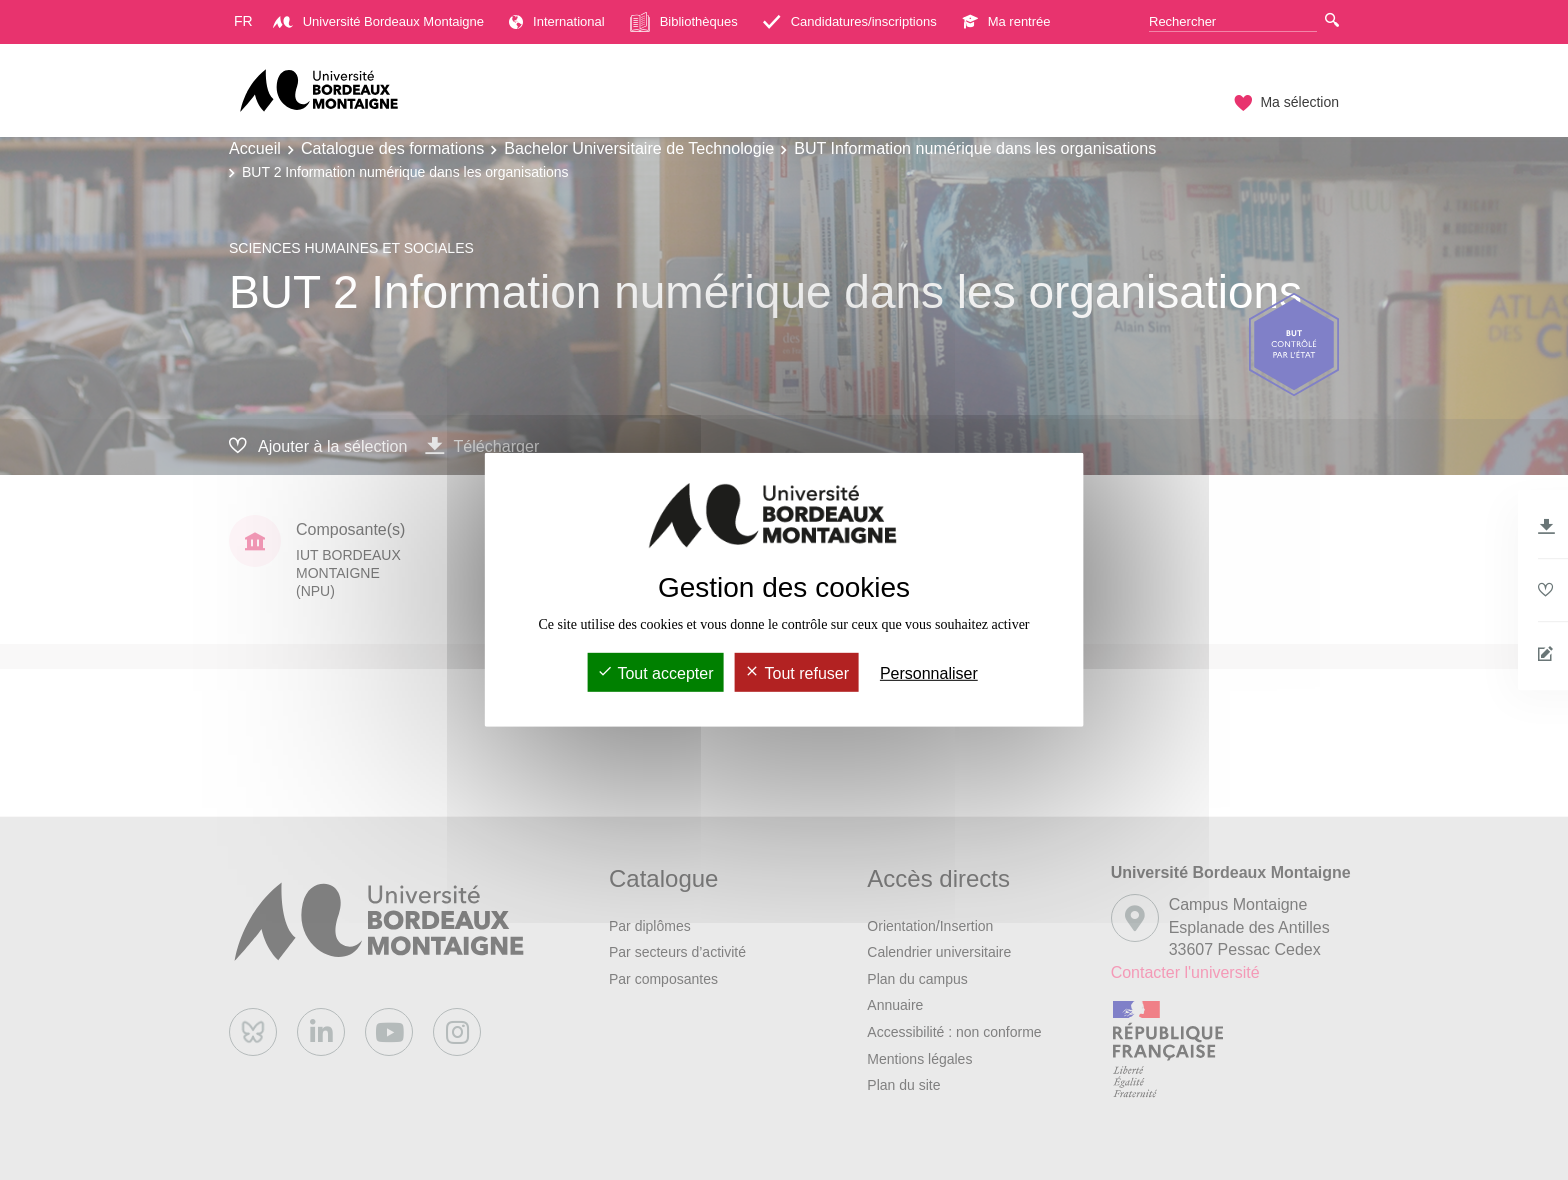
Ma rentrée (1006, 21)
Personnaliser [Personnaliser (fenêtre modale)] (929, 673)
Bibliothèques (684, 22)
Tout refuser (796, 673)
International (557, 21)
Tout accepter (655, 673)
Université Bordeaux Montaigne (378, 21)
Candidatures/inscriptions (850, 21)
